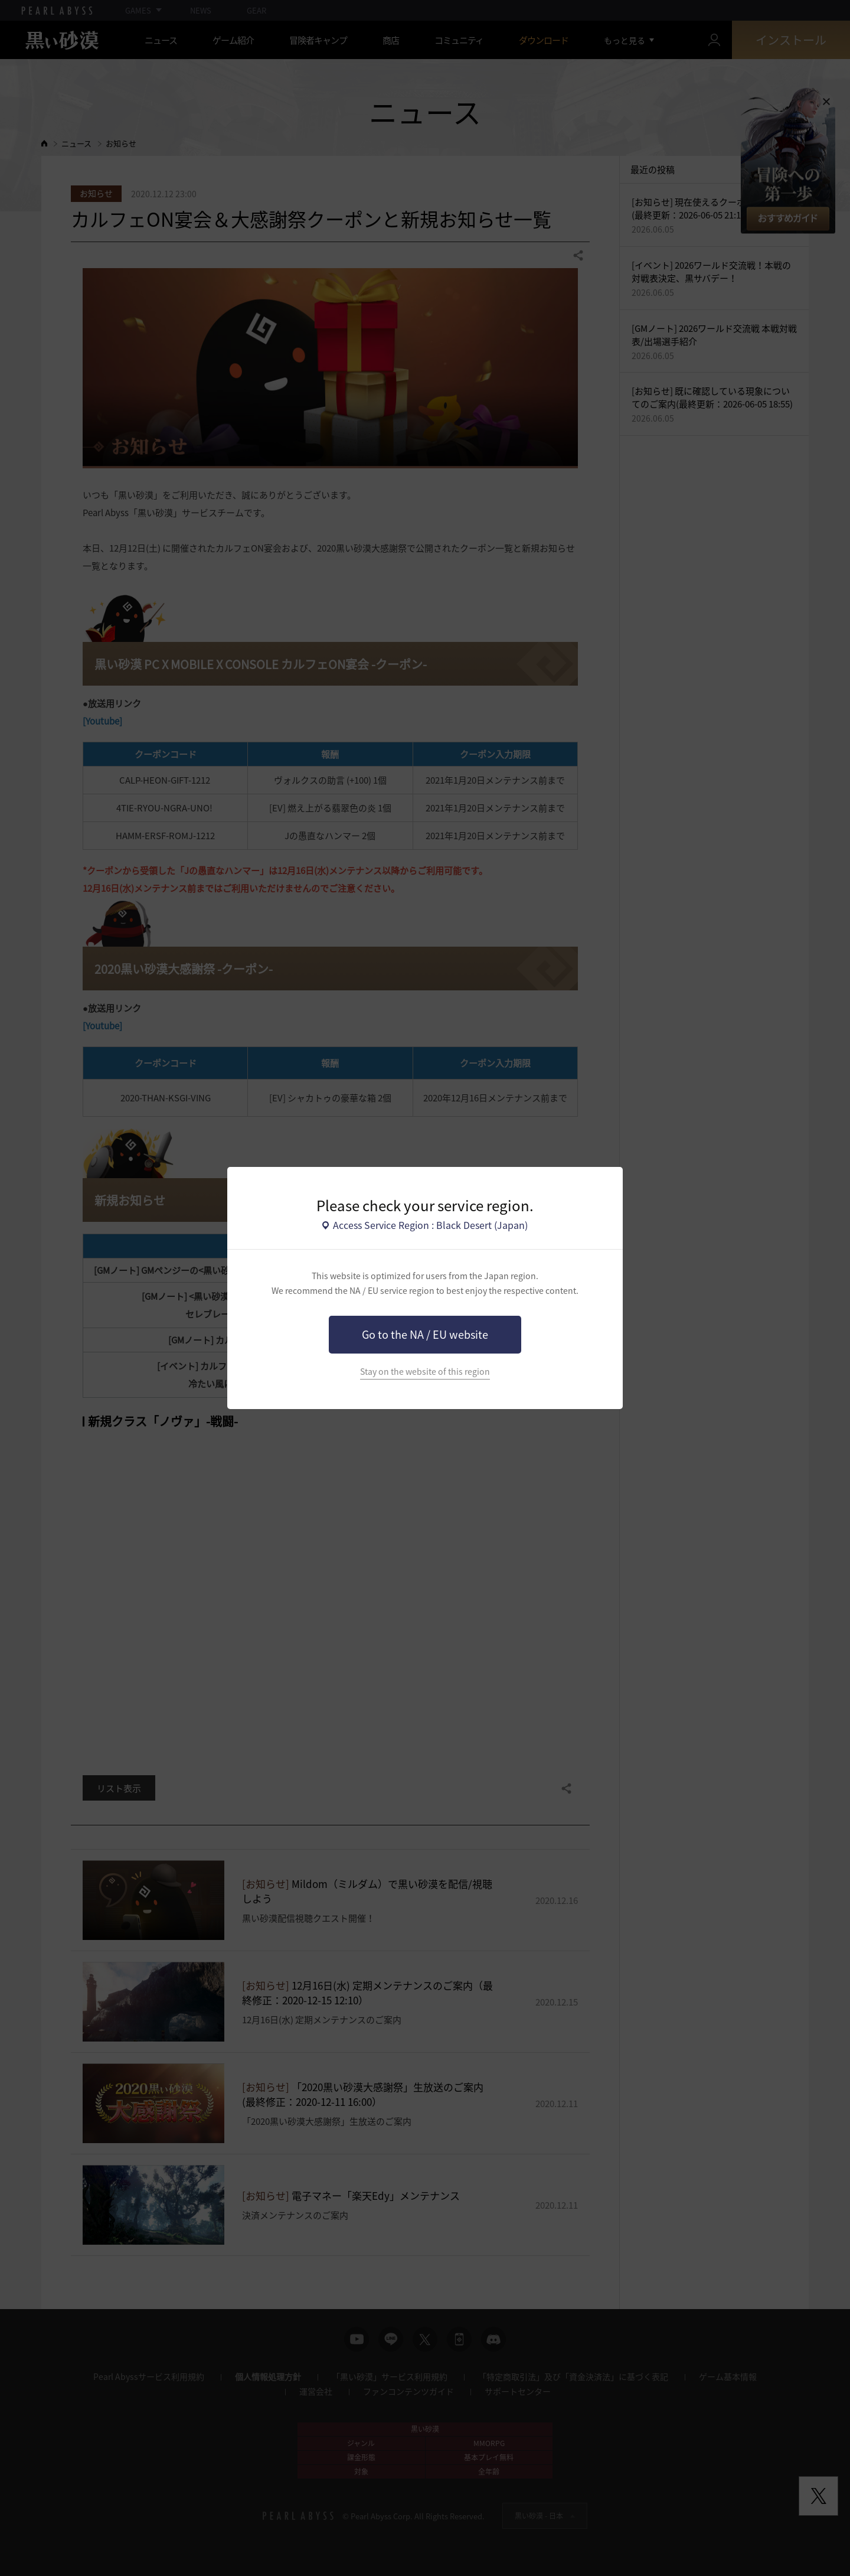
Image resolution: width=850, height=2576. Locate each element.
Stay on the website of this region (425, 1371)
